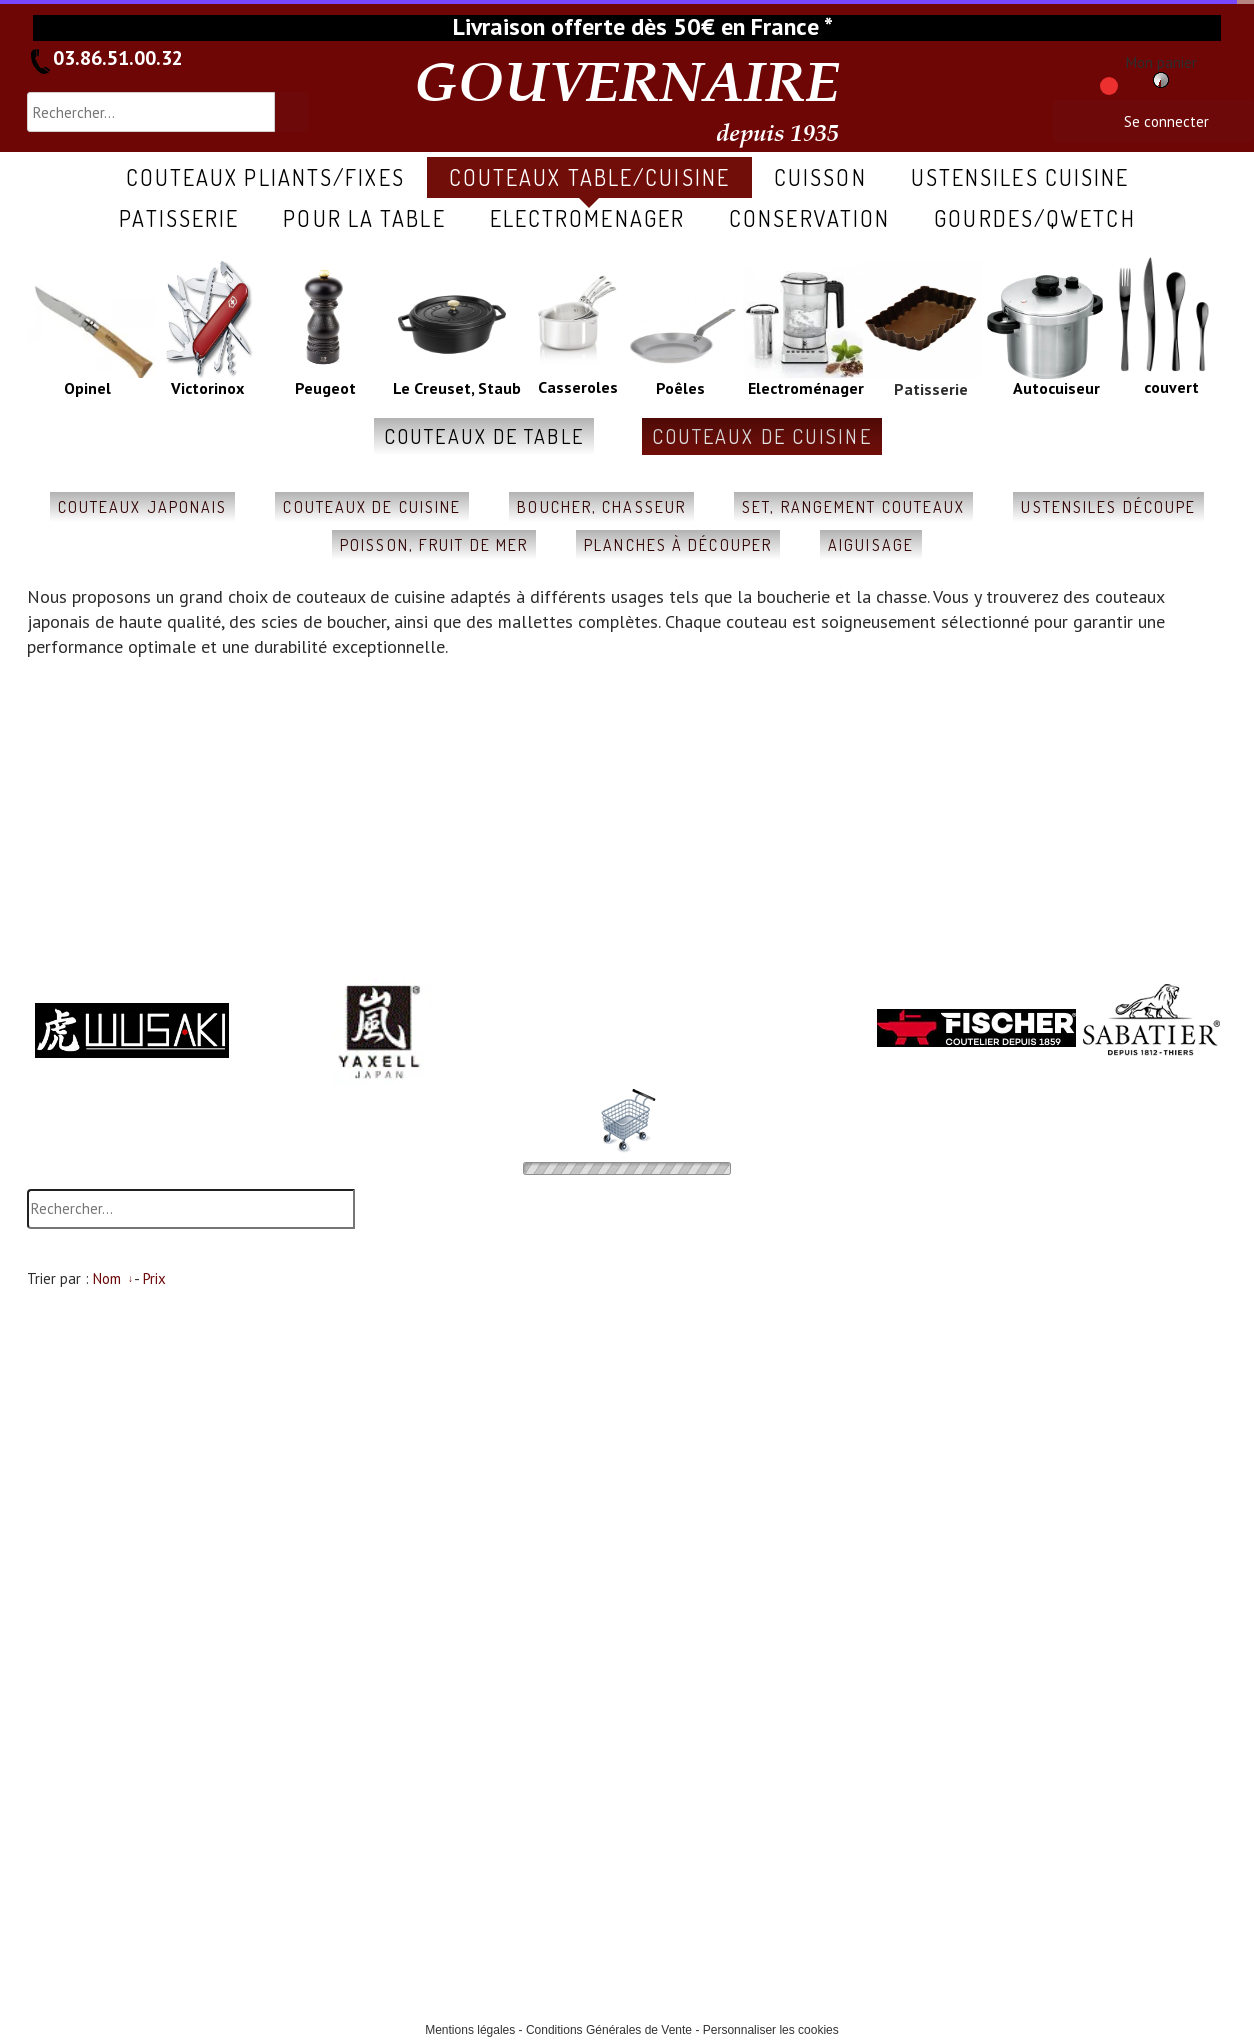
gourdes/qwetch (1034, 218)
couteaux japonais (143, 507)
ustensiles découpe (1108, 507)
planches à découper (678, 545)
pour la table (364, 218)
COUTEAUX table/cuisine (589, 177)
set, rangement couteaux (853, 507)
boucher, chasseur (601, 507)
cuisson (820, 177)
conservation (809, 218)
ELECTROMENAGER (587, 218)
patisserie (179, 218)
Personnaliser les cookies (771, 2030)
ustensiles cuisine (1020, 177)
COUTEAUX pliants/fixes (265, 177)
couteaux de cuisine (762, 436)
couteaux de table (484, 436)
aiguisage (871, 545)
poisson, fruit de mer (434, 545)
